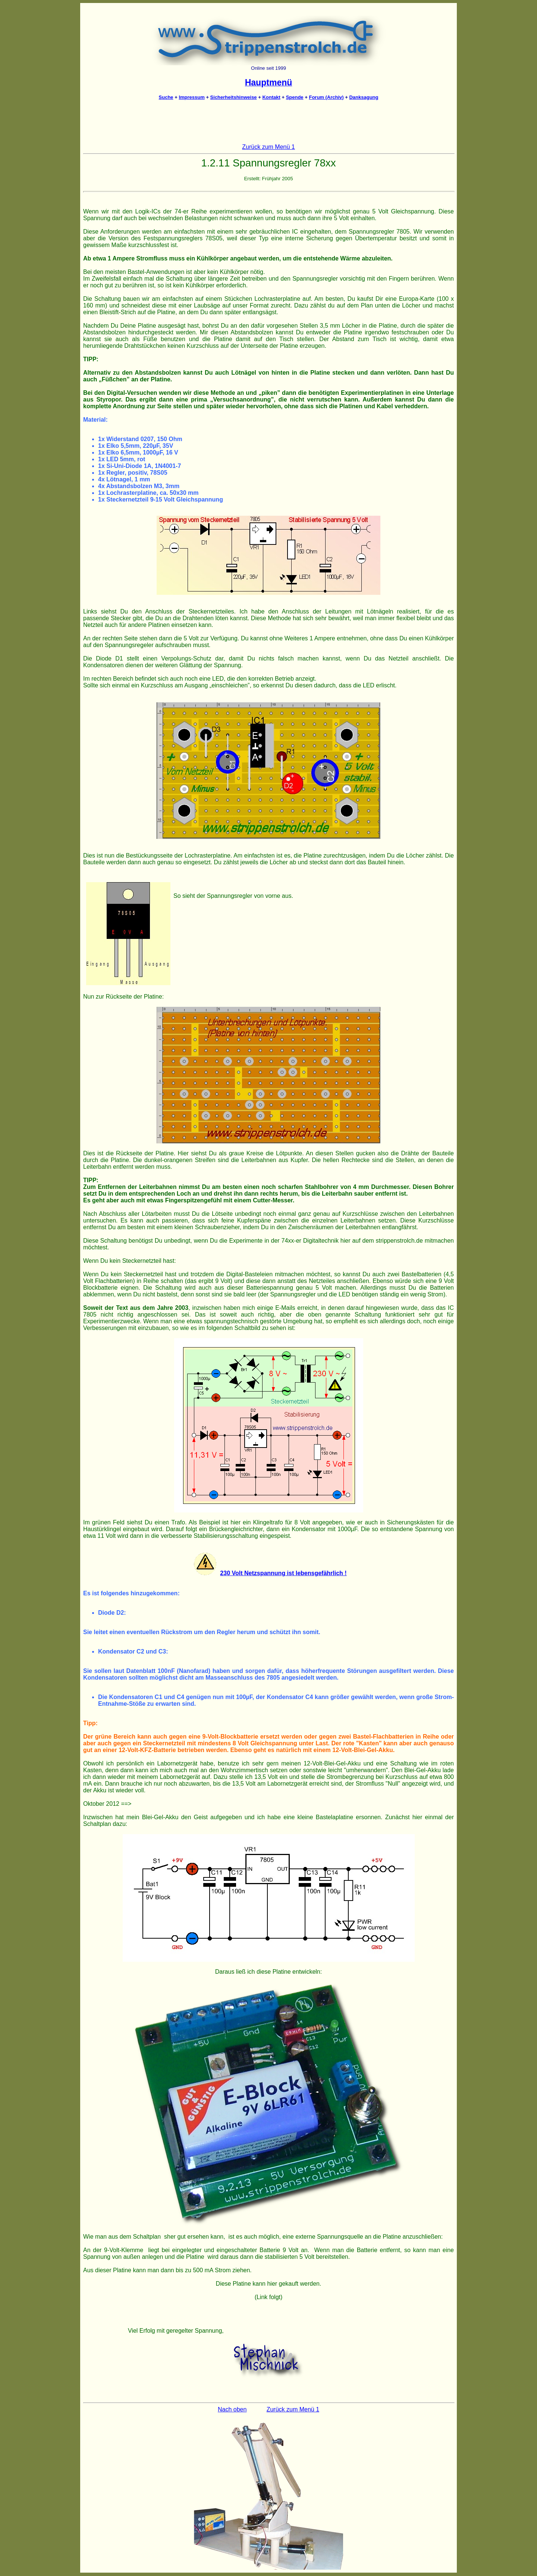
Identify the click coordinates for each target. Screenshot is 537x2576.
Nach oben (232, 2409)
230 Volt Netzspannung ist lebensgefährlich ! (283, 1573)
